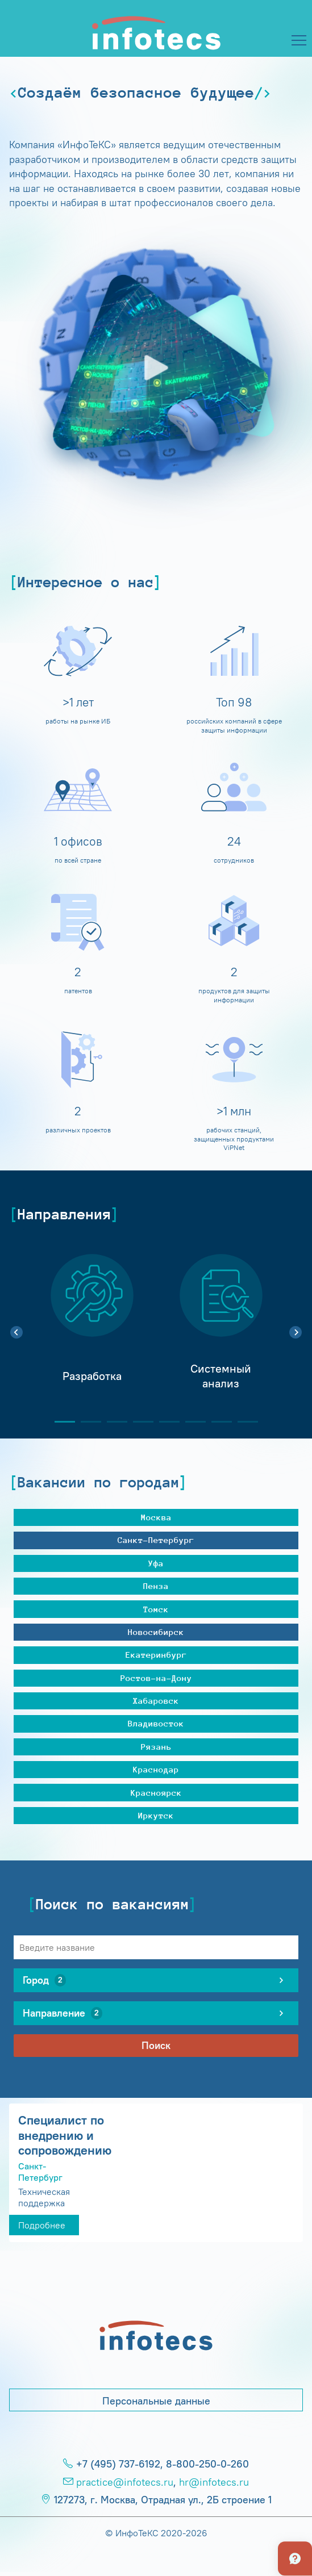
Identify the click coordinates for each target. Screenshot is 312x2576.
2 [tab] (86, 1422)
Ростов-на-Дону (156, 1678)
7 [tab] (217, 1422)
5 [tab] (164, 1422)
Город (44, 1980)
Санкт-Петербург (156, 1540)
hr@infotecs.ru (214, 2482)
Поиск (156, 2045)
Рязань (156, 1746)
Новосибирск (156, 1632)
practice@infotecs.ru (124, 2482)
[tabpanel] (91, 1326)
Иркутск (156, 1815)
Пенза (156, 1586)
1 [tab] (60, 1422)
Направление (62, 2013)
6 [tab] (191, 1422)
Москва (156, 1517)
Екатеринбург (156, 1654)
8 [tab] (243, 1422)
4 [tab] (138, 1422)
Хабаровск (156, 1700)
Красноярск (156, 1792)
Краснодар (156, 1769)
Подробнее (41, 2225)
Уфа (156, 1563)
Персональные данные (156, 2401)
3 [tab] (112, 1422)
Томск (156, 1609)
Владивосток (156, 1723)
